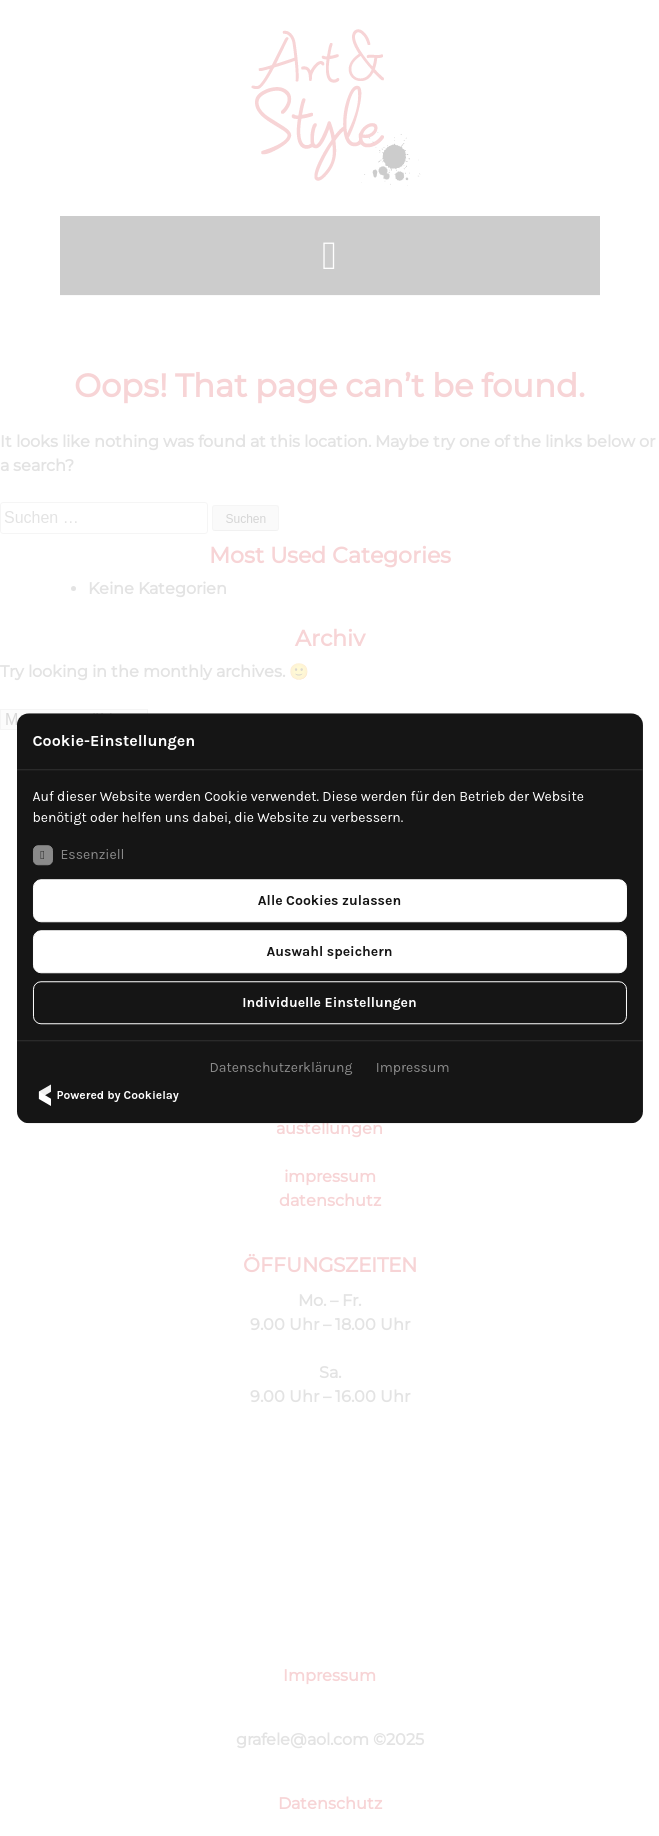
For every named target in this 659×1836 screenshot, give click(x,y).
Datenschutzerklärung (280, 1067)
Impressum (413, 1067)
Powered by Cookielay (105, 1095)
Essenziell (78, 855)
